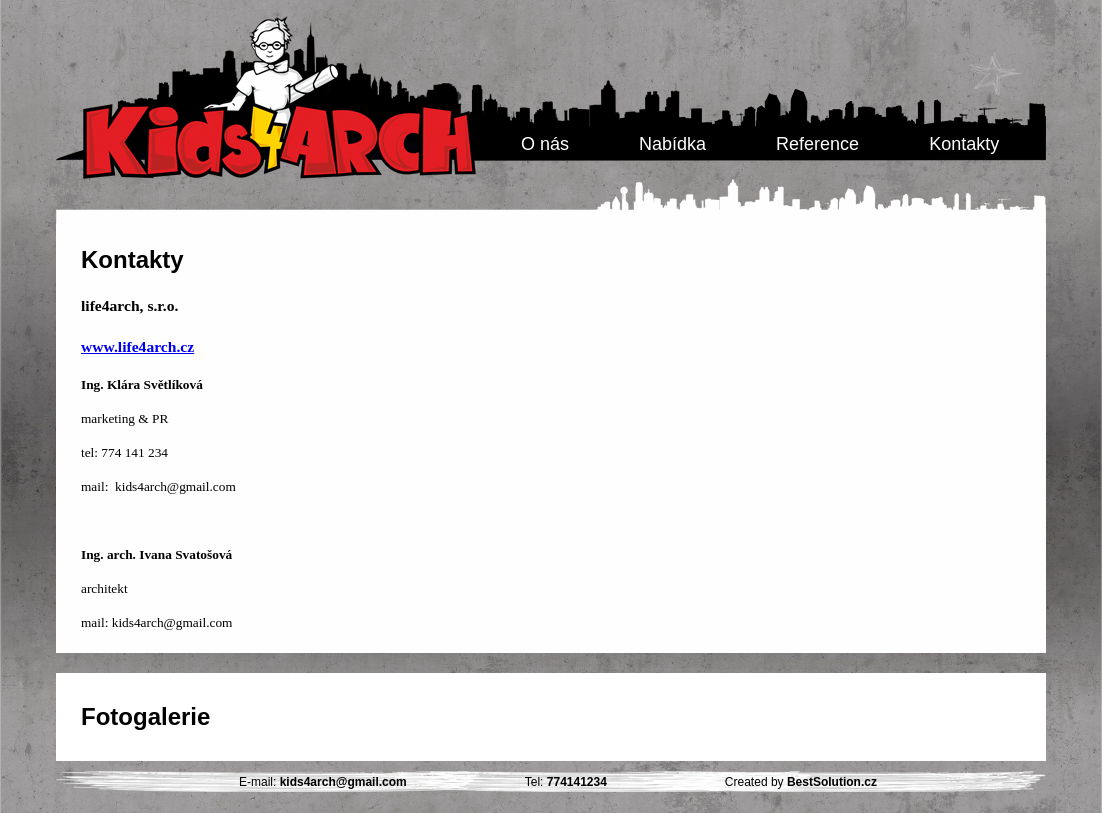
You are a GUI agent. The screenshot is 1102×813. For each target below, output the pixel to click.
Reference (817, 144)
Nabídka (672, 144)
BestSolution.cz (832, 782)
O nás (545, 144)
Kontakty (964, 144)
